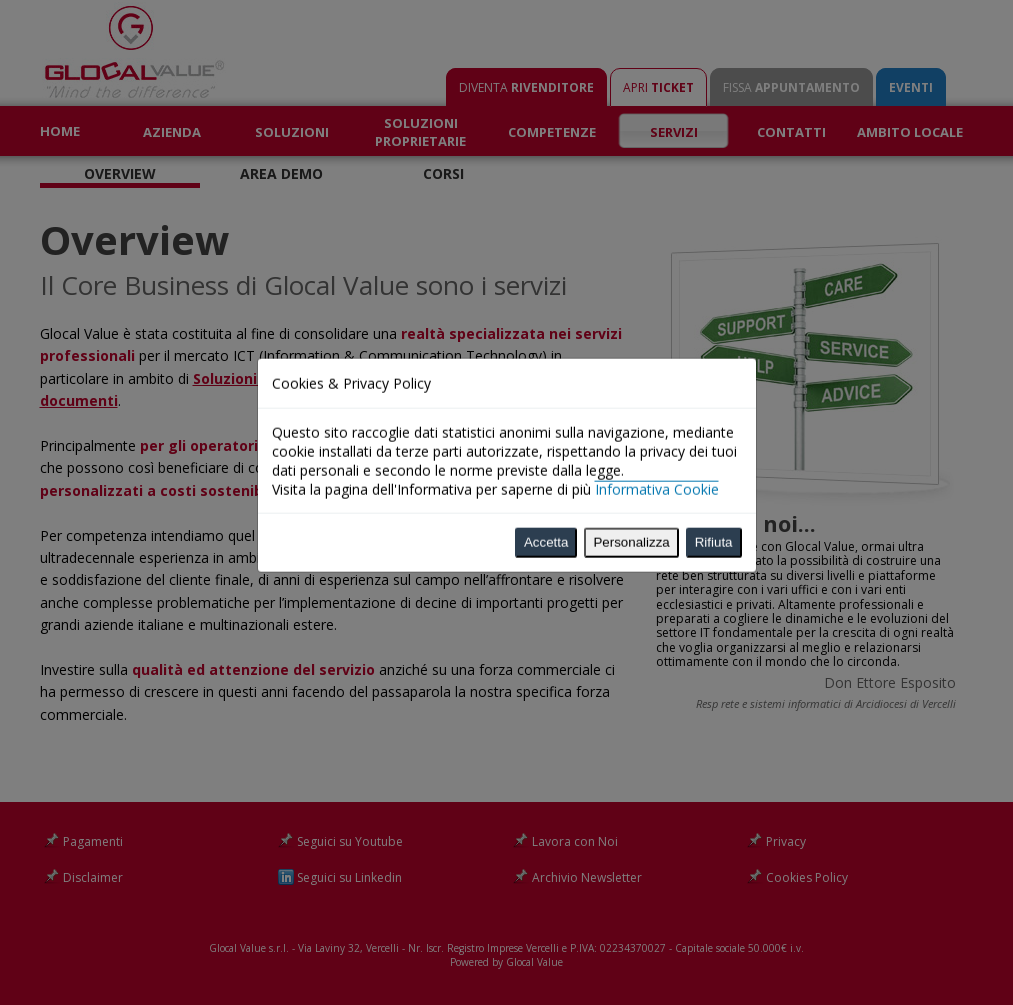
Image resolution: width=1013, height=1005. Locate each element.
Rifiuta (714, 439)
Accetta (546, 439)
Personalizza (631, 439)
